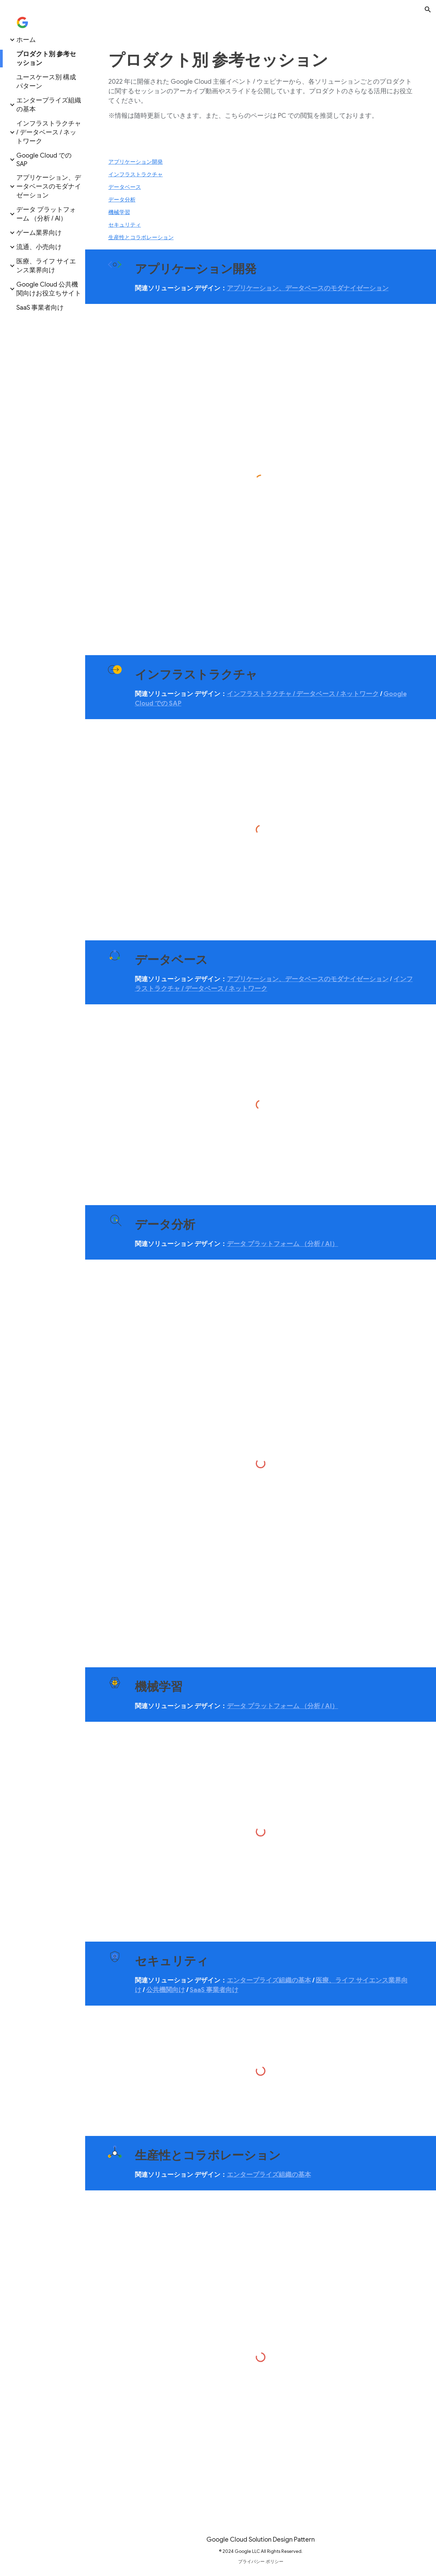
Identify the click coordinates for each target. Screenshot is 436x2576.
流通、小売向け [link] (39, 247)
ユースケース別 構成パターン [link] (46, 81)
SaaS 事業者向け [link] (40, 307)
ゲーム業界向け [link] (39, 233)
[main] (261, 84)
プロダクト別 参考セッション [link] (46, 58)
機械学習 (119, 212)
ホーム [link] (26, 40)
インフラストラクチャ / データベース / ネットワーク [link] (48, 132)
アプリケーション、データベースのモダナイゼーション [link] (48, 186)
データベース (124, 187)
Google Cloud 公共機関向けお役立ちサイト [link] (48, 288)
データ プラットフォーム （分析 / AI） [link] (46, 214)
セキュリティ (124, 225)
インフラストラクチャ (135, 174)
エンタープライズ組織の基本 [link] (48, 104)
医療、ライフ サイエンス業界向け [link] (46, 265)
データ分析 (122, 199)
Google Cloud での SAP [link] (44, 159)
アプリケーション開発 (135, 162)
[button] (428, 9)
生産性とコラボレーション (141, 237)
